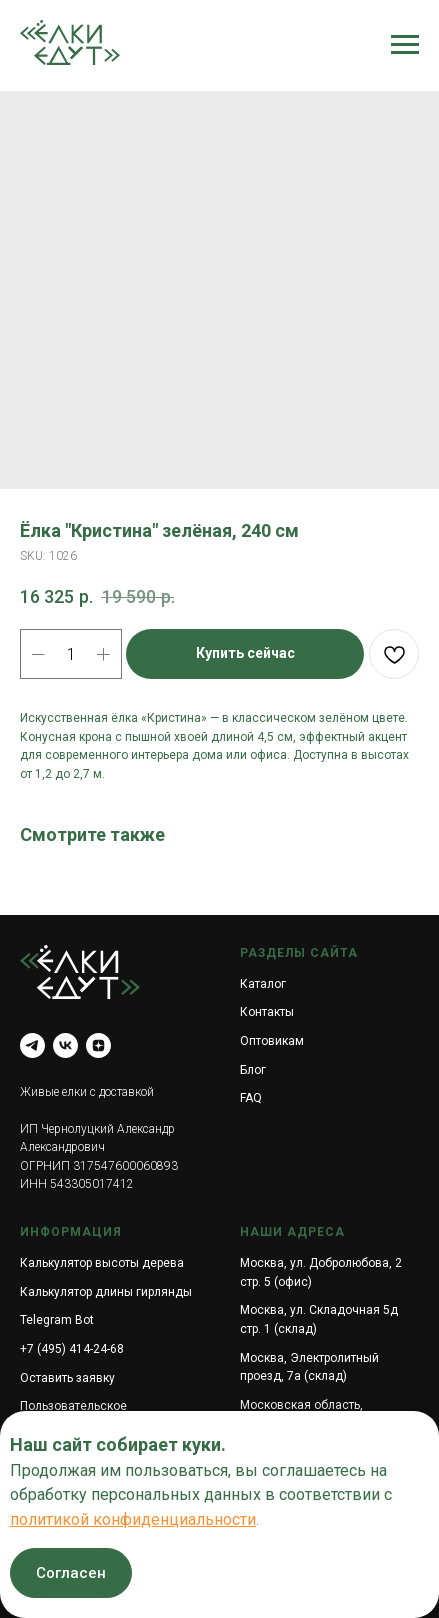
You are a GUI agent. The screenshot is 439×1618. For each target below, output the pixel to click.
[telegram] (32, 1045)
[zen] (98, 1045)
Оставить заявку (67, 1378)
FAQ (251, 1098)
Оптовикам (272, 1041)
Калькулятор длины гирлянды (106, 1292)
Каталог (263, 984)
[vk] (65, 1045)
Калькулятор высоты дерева (102, 1263)
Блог (253, 1070)
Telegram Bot (57, 1320)
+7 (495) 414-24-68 (72, 1349)
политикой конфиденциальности (133, 1519)
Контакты (267, 1012)
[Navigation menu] (405, 45)
